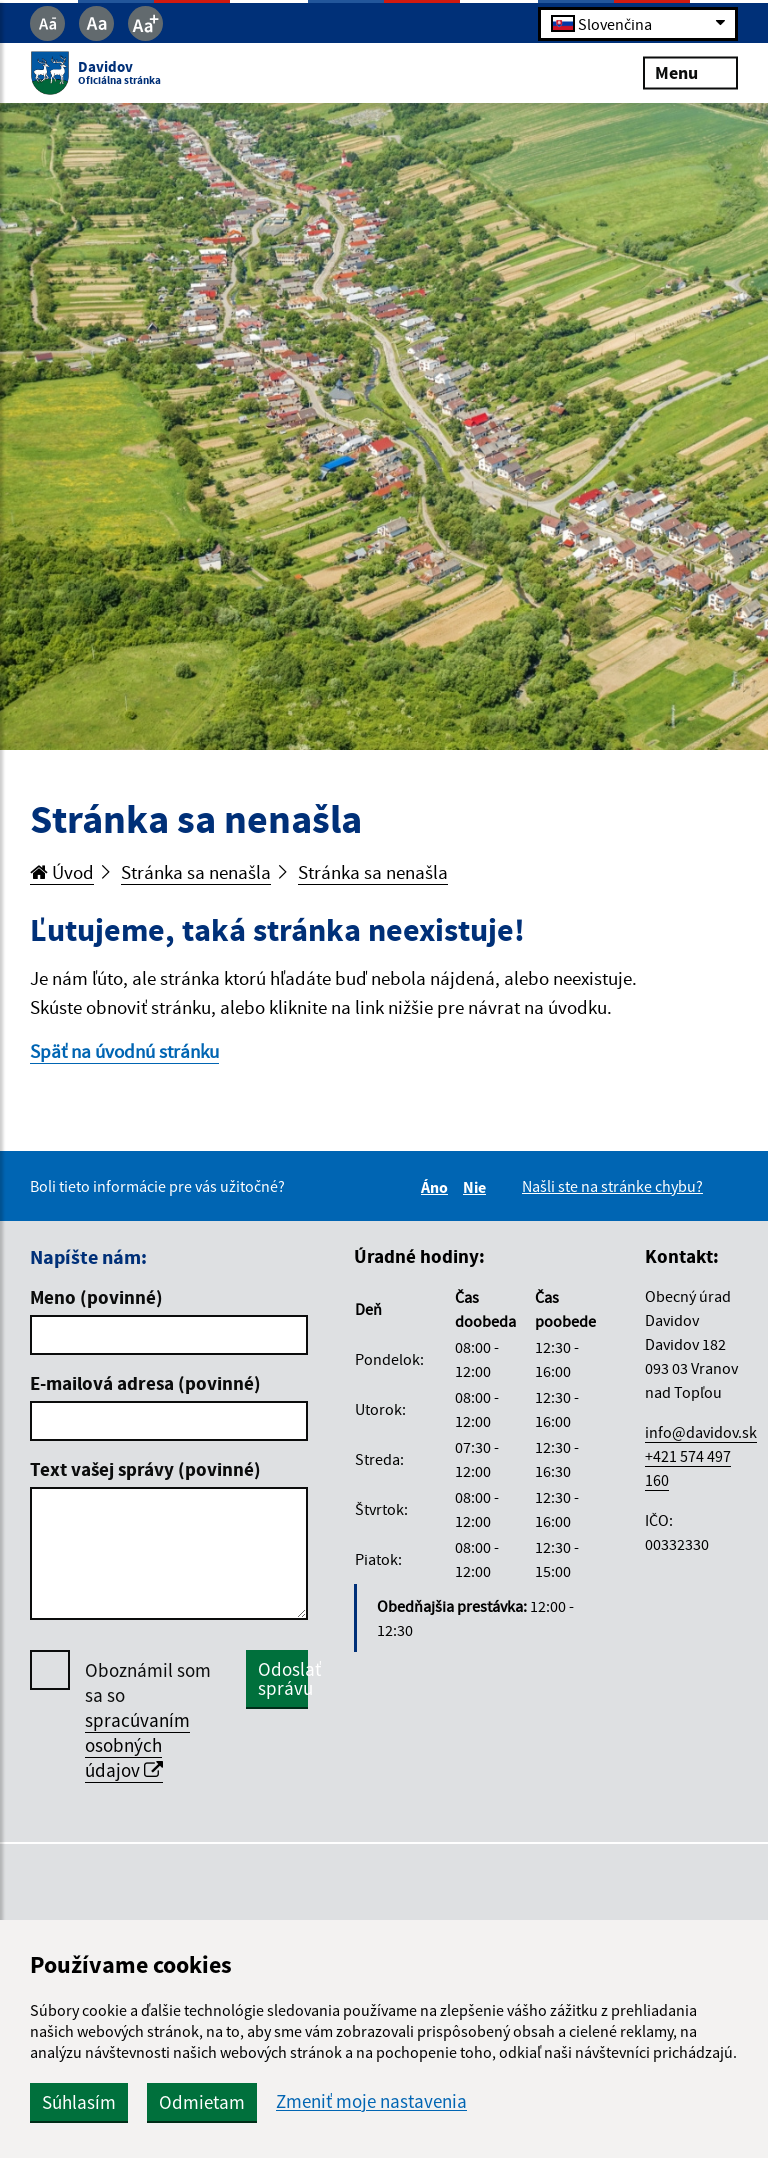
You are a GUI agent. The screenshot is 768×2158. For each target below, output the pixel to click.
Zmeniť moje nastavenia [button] (371, 2101)
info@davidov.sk (701, 1432)
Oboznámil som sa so (148, 1720)
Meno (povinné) (96, 1297)
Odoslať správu (283, 1678)
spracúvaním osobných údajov (137, 1745)
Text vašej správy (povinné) (145, 1469)
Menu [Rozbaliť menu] (690, 72)
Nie (477, 1187)
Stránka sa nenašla (196, 872)
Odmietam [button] (202, 2102)
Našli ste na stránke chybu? (612, 1186)
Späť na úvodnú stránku (124, 1051)
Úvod (62, 872)
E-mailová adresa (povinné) (145, 1383)
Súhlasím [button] (79, 2102)
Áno (437, 1187)
